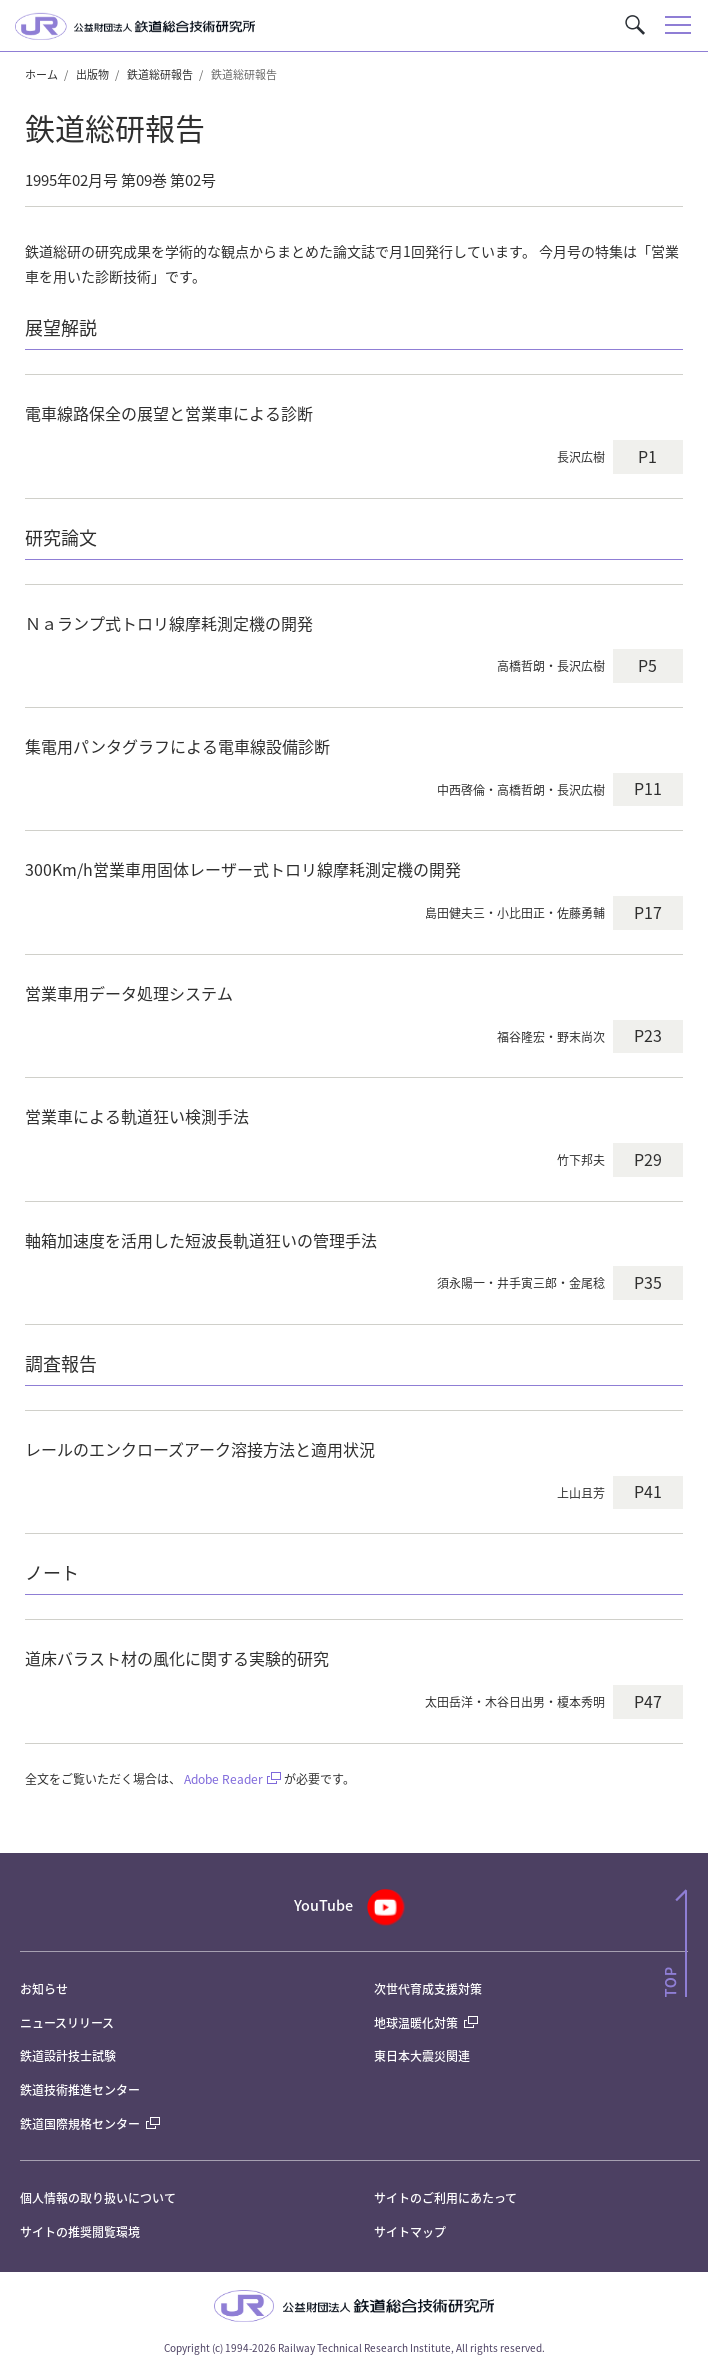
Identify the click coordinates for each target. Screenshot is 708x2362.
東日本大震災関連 (422, 2055)
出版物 (92, 74)
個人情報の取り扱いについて (98, 2197)
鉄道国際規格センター (90, 2123)
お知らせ (44, 1988)
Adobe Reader (223, 1778)
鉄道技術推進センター (80, 2089)
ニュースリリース (67, 2022)
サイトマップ (410, 2231)
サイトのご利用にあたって (445, 2197)
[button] (635, 25)
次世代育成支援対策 (428, 1988)
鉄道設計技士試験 (68, 2055)
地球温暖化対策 (416, 2022)
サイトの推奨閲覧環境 (80, 2231)
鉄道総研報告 (160, 74)
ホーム (41, 74)
